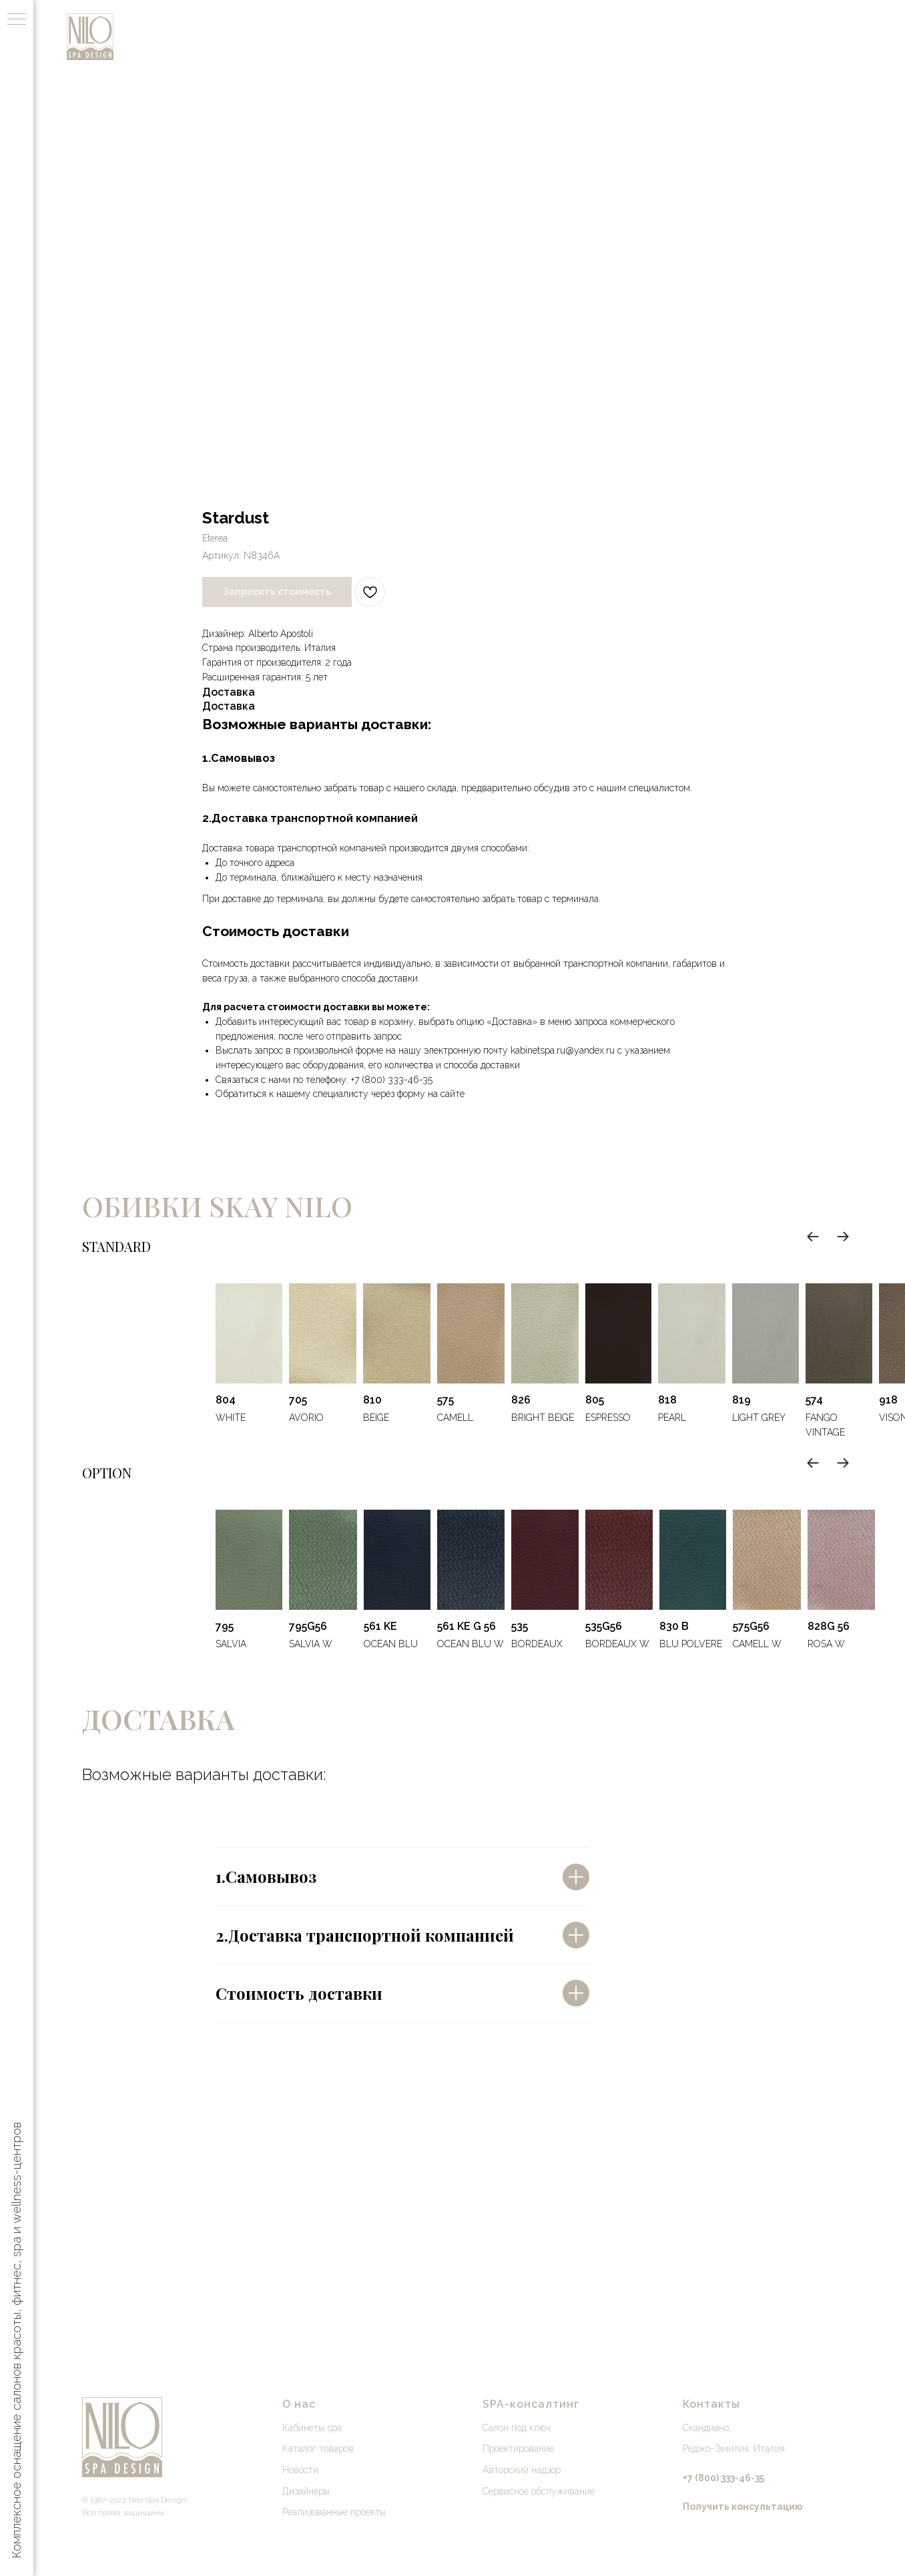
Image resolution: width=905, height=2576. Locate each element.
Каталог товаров (318, 2448)
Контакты (711, 2404)
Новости (300, 2469)
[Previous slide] (813, 1236)
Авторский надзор (522, 2469)
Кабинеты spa (312, 2427)
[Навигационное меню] (16, 20)
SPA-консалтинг (531, 2404)
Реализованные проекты (334, 2512)
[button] (743, 2506)
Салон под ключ (517, 2427)
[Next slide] (843, 1236)
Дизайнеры (306, 2491)
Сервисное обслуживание (539, 2491)
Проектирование (518, 2448)
